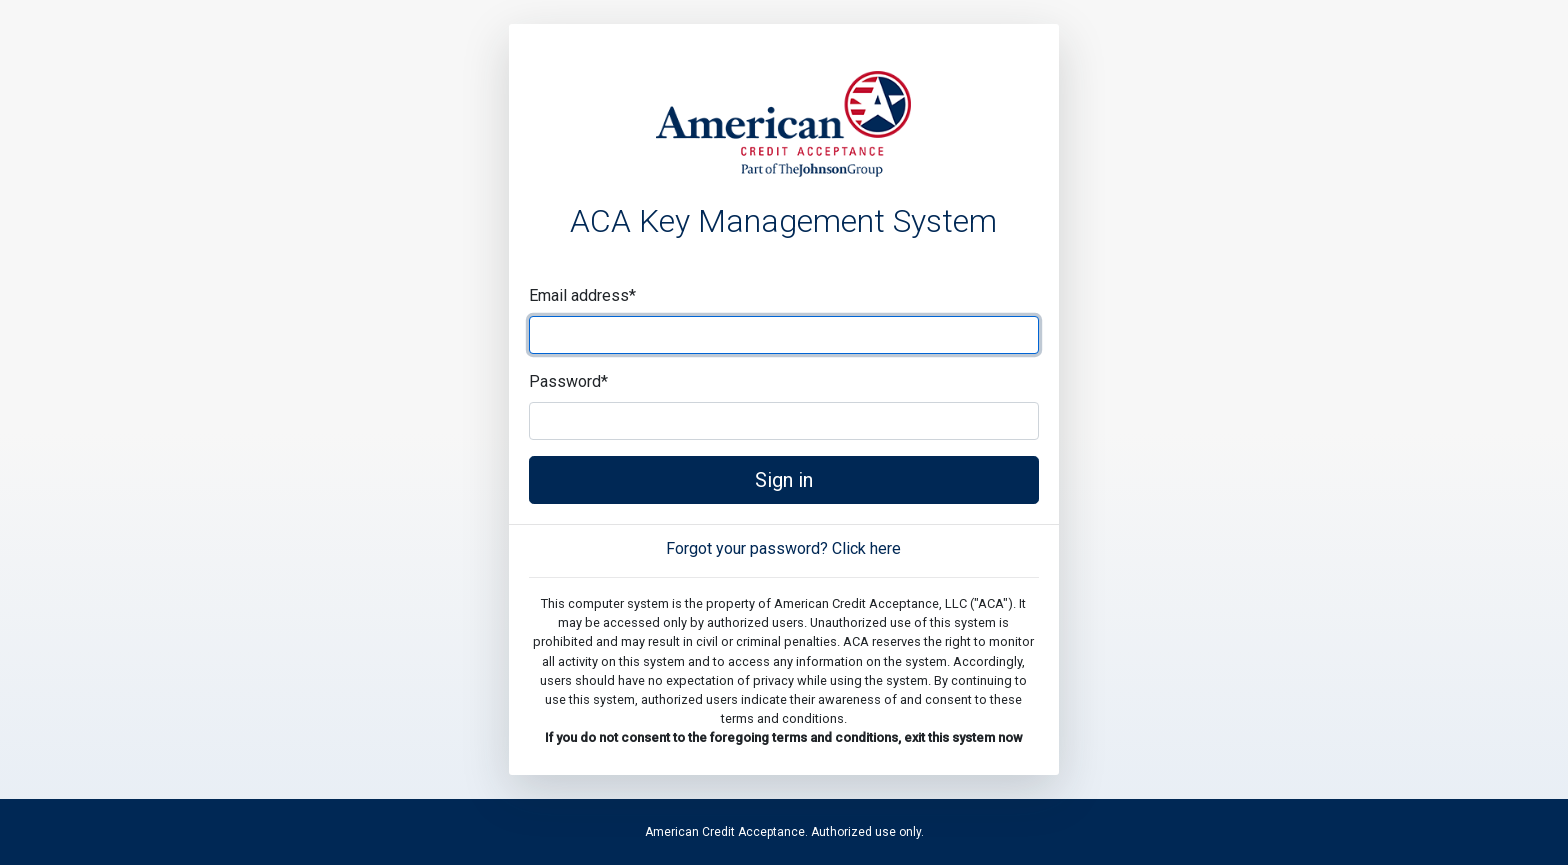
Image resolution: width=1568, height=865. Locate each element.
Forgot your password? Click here (783, 548)
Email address (582, 295)
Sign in (784, 480)
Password (568, 381)
